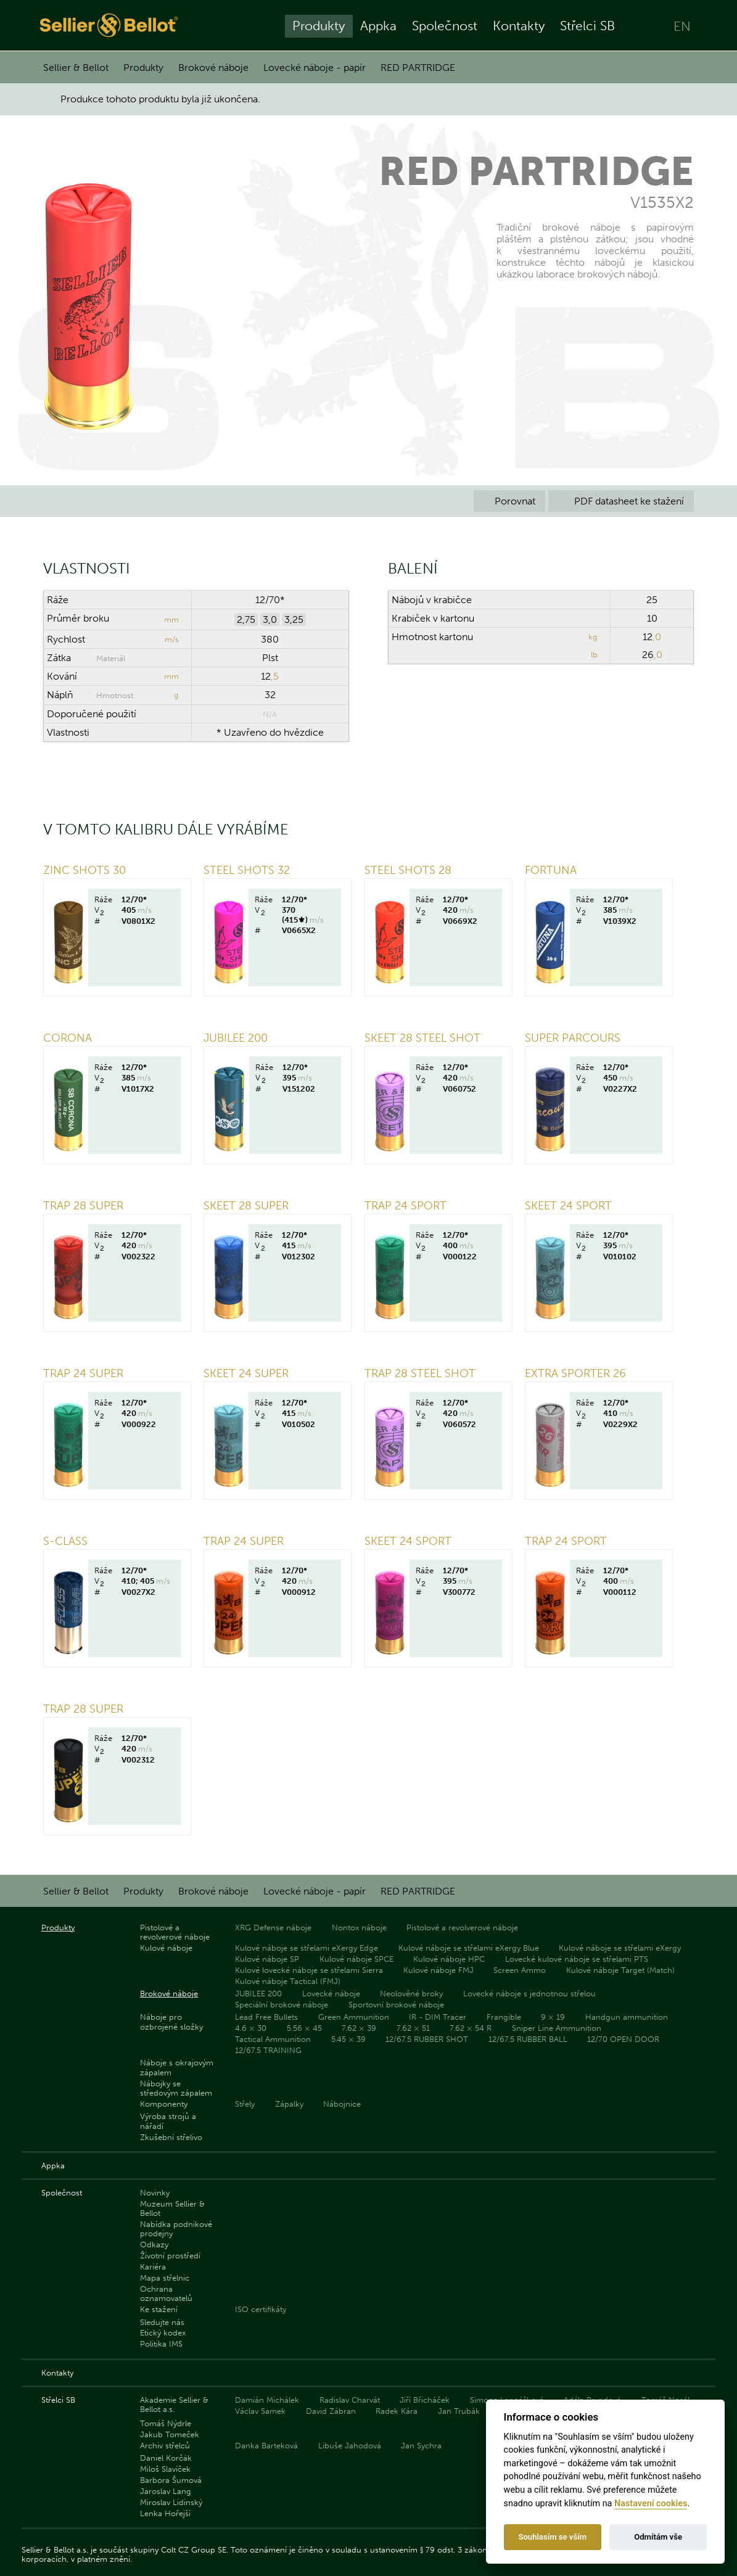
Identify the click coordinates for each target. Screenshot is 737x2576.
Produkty (318, 25)
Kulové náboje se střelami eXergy (620, 1948)
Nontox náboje (359, 1927)
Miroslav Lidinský (171, 2502)
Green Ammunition (353, 2017)
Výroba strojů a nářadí (168, 2121)
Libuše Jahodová (349, 2445)
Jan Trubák (459, 2411)
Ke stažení (159, 2309)
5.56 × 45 (304, 2028)
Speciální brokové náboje (281, 2004)
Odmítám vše (658, 2536)
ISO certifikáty (260, 2309)
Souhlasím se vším (552, 2536)
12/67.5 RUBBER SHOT (426, 2039)
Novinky (155, 2192)
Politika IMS (161, 2343)
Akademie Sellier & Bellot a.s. (174, 2404)
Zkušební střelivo (171, 2137)
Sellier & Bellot (76, 67)
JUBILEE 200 (258, 1993)
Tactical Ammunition (273, 2039)
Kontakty (519, 25)
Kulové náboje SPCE (356, 1959)
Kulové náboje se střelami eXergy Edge (306, 1948)
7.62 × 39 (359, 2028)
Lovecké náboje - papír (314, 67)
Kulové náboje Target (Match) (620, 1970)
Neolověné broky (411, 1993)
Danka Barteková (266, 2445)
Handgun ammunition (626, 2017)
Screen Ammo (519, 1970)
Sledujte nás (162, 2322)
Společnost (444, 25)
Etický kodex (163, 2332)
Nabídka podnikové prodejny (176, 2229)
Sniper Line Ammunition (556, 2028)
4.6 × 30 (250, 2028)
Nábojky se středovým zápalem (176, 2088)
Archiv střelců (165, 2445)
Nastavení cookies (650, 2503)
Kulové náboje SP (267, 1959)
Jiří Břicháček (425, 2400)
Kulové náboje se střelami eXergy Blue (468, 1948)
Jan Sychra (421, 2445)
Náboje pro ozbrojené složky (171, 2021)
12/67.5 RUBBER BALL (527, 2039)
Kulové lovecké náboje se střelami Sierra (309, 1970)
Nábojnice (342, 2104)
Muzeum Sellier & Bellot (172, 2208)
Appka (378, 25)
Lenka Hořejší (165, 2513)
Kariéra (153, 2266)
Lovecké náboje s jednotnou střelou (529, 1993)
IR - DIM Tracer (437, 2017)
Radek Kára (397, 2411)
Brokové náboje (213, 67)
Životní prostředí (170, 2255)
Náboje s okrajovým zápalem (176, 2067)
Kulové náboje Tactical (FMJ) (287, 1981)
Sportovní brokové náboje (396, 2004)
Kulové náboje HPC (449, 1959)
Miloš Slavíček (165, 2469)
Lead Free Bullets (266, 2017)
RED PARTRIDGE (418, 67)
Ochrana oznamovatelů (166, 2293)
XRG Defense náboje (273, 1927)
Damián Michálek (267, 2400)
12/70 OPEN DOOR (623, 2039)
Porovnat (509, 501)
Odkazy (154, 2244)
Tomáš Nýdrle (165, 2423)
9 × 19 (553, 2017)
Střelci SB (587, 25)
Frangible (504, 2017)
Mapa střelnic (164, 2277)
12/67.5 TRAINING (268, 2050)
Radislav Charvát (349, 2400)
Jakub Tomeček (169, 2434)
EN (682, 25)
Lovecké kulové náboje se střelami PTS (576, 1959)
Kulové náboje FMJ (438, 1970)
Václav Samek (260, 2411)
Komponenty (163, 2104)
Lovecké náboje (331, 1993)
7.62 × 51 (413, 2028)
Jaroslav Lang (165, 2491)
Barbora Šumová (171, 2480)
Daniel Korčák (166, 2458)
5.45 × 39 (348, 2039)
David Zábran (331, 2411)
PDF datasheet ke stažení (621, 501)
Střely (245, 2104)
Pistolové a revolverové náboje (175, 1932)
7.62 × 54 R (471, 2028)
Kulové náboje (166, 1948)
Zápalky (289, 2104)
